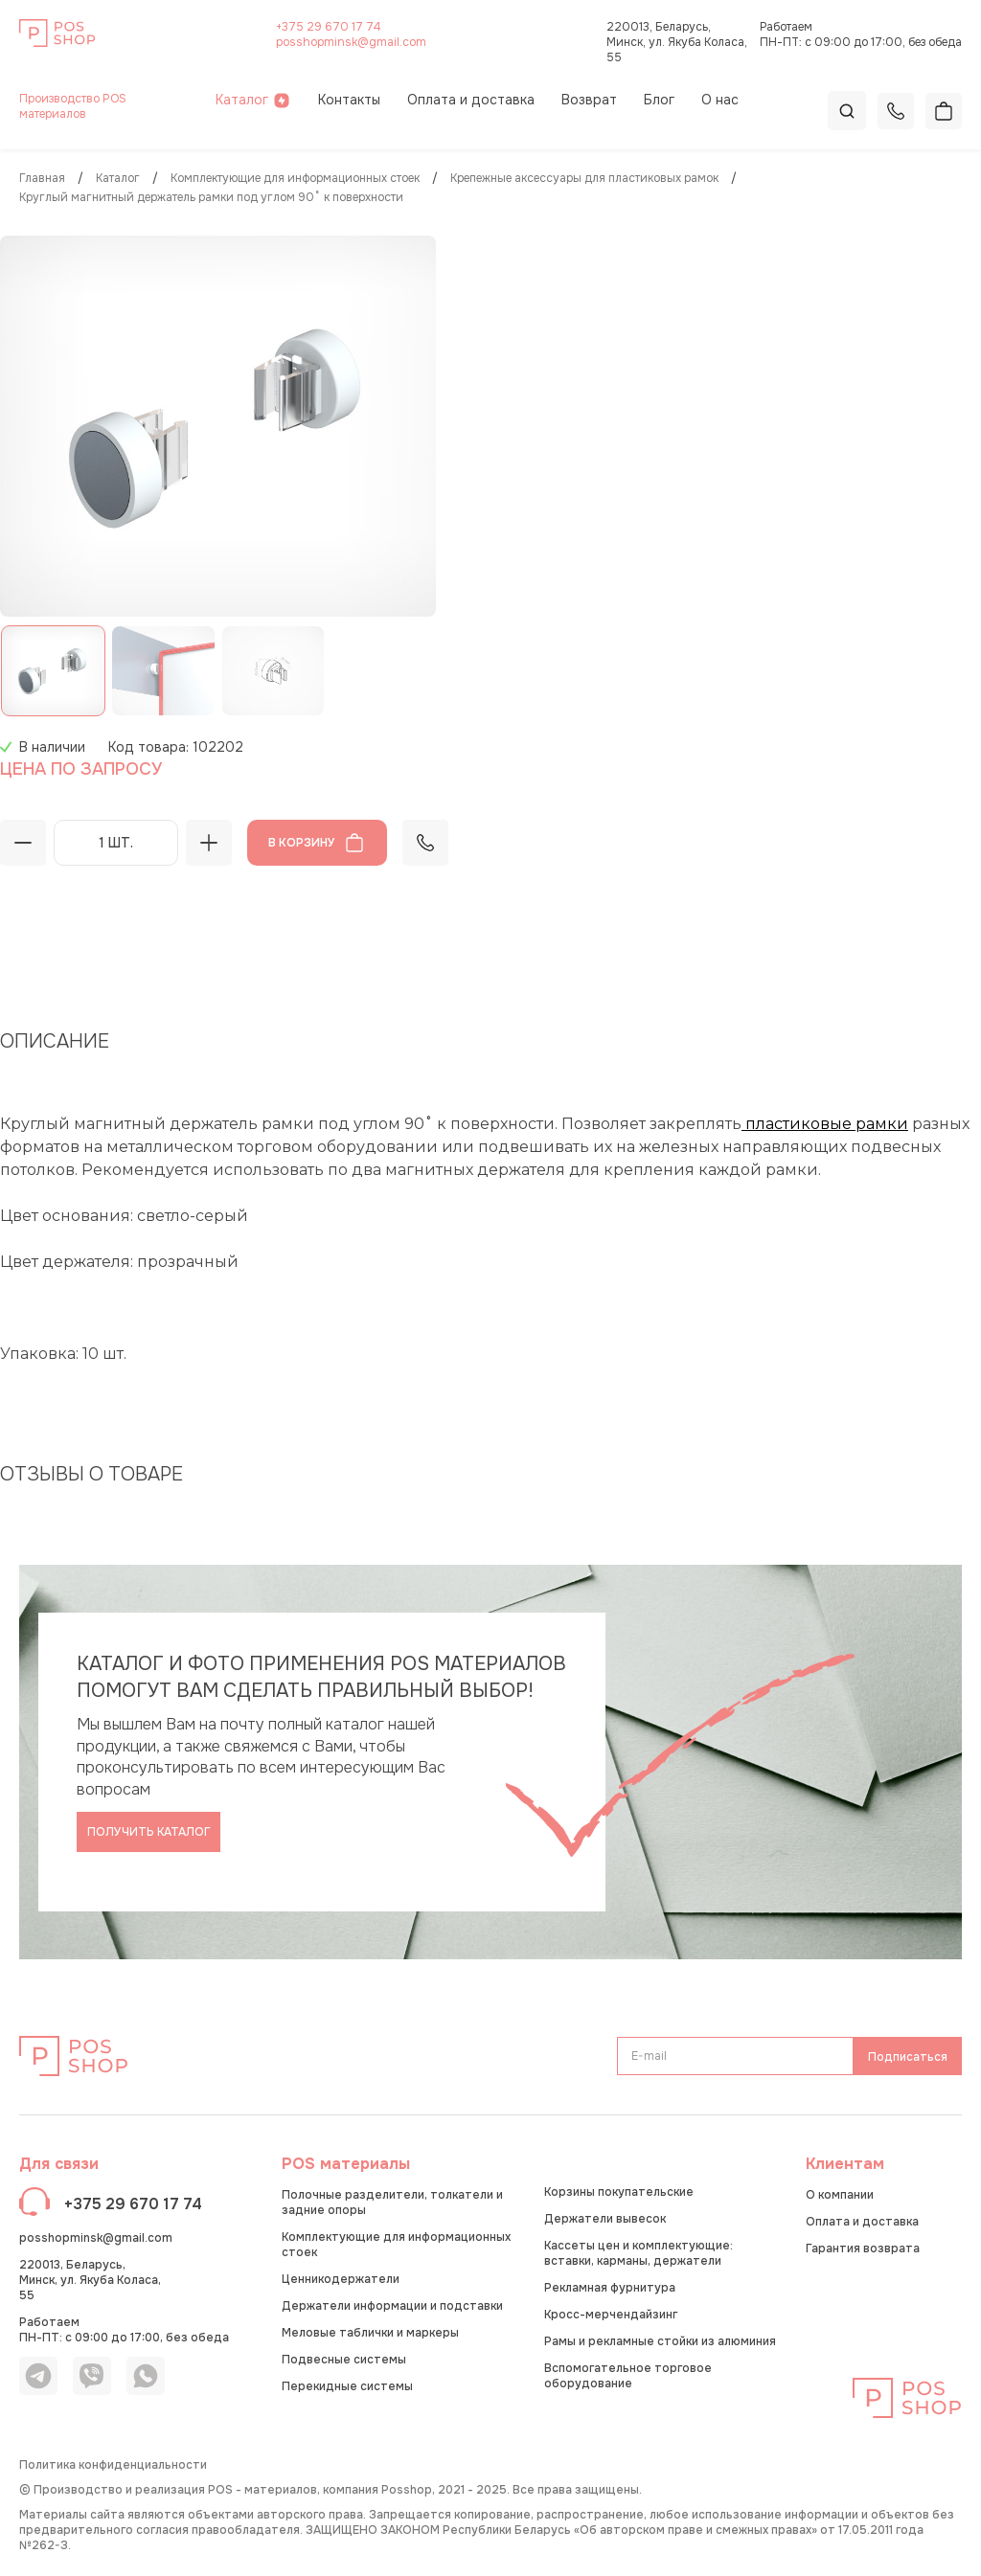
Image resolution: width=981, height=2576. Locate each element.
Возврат (589, 99)
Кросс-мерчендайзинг (610, 2314)
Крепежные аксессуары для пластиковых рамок (584, 178)
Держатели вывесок (605, 2218)
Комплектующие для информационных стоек (295, 178)
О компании (840, 2195)
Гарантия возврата (863, 2248)
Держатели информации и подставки (392, 2306)
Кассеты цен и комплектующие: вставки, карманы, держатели (638, 2253)
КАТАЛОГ (118, 178)
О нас (720, 99)
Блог (659, 99)
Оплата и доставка (471, 99)
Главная (42, 178)
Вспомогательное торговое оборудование (628, 2376)
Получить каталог (149, 1832)
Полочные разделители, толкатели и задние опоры (392, 2202)
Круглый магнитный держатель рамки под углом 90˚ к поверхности (211, 198)
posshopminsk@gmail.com (351, 42)
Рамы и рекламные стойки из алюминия (660, 2341)
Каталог (253, 99)
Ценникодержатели (340, 2279)
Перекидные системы (347, 2386)
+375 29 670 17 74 (328, 26)
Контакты (349, 99)
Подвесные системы (344, 2359)
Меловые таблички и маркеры (370, 2332)
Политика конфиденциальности (113, 2465)
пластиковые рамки (824, 1124)
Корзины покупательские (619, 2192)
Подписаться (907, 2057)
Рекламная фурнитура (609, 2287)
